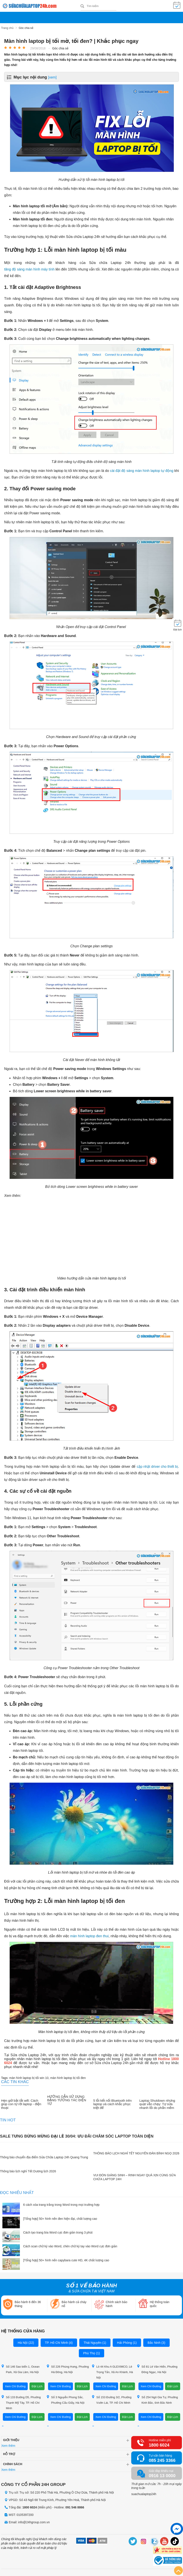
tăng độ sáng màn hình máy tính (29, 268)
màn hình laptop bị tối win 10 (28, 2076)
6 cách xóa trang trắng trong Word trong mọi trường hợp (61, 2203)
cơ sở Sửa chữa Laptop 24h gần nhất (114, 2061)
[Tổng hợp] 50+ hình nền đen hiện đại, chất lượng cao (60, 2217)
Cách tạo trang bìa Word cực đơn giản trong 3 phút (58, 2231)
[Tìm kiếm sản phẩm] (98, 5)
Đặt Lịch (37, 2385)
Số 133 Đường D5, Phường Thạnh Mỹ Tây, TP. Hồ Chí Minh (21, 2401)
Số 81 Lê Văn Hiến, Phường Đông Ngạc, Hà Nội (157, 2367)
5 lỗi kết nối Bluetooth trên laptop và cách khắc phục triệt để (112, 2103)
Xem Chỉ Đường (15, 2385)
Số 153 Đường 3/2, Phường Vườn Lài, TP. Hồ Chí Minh (111, 2398)
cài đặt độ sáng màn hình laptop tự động (141, 469)
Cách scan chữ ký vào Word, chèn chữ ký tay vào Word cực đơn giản (70, 2245)
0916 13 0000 (162, 2474)
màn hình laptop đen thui (89, 1935)
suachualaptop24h (143, 2492)
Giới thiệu (11, 2438)
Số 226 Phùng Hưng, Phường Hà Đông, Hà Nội (67, 2367)
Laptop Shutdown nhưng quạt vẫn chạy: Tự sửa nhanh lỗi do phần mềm (157, 2103)
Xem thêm (8, 2444)
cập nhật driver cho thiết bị (157, 1465)
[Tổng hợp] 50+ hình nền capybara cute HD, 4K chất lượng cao (66, 2259)
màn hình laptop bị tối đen (68, 2076)
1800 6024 (159, 2444)
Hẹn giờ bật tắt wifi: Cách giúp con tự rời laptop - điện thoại (21, 2103)
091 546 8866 (75, 2506)
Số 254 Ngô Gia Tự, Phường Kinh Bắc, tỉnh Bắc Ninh (157, 2398)
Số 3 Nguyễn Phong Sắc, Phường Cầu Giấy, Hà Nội (65, 2398)
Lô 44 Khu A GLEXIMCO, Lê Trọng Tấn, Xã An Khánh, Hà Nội (112, 2370)
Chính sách (12, 2462)
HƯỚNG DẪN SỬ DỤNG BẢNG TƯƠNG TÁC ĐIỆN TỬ (66, 2099)
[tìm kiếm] (82, 6)
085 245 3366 (162, 2459)
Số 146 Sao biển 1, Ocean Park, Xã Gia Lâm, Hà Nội (20, 2367)
